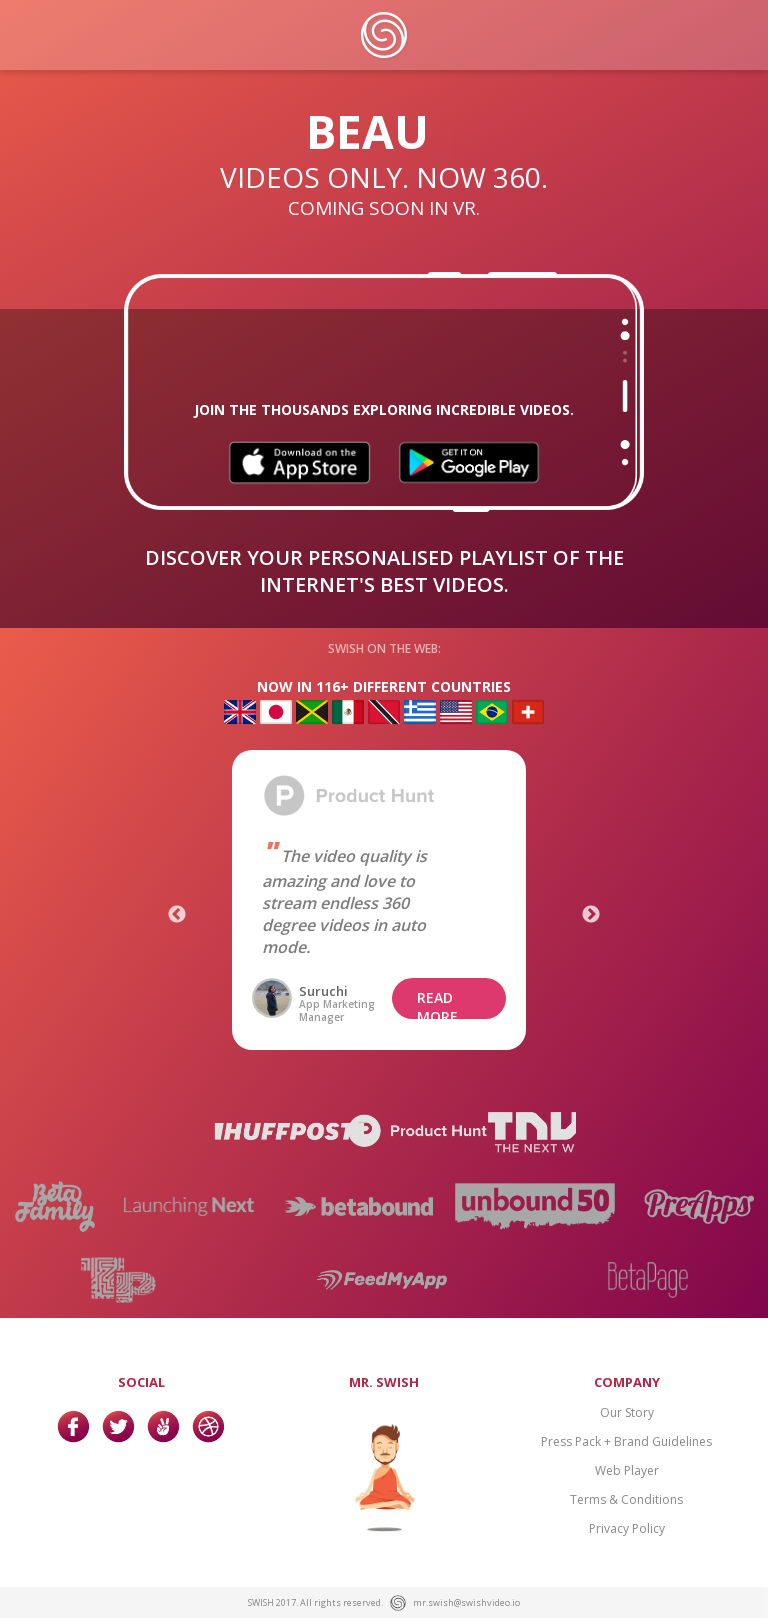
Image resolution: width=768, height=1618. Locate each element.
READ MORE (437, 1003)
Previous (177, 915)
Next (591, 915)
